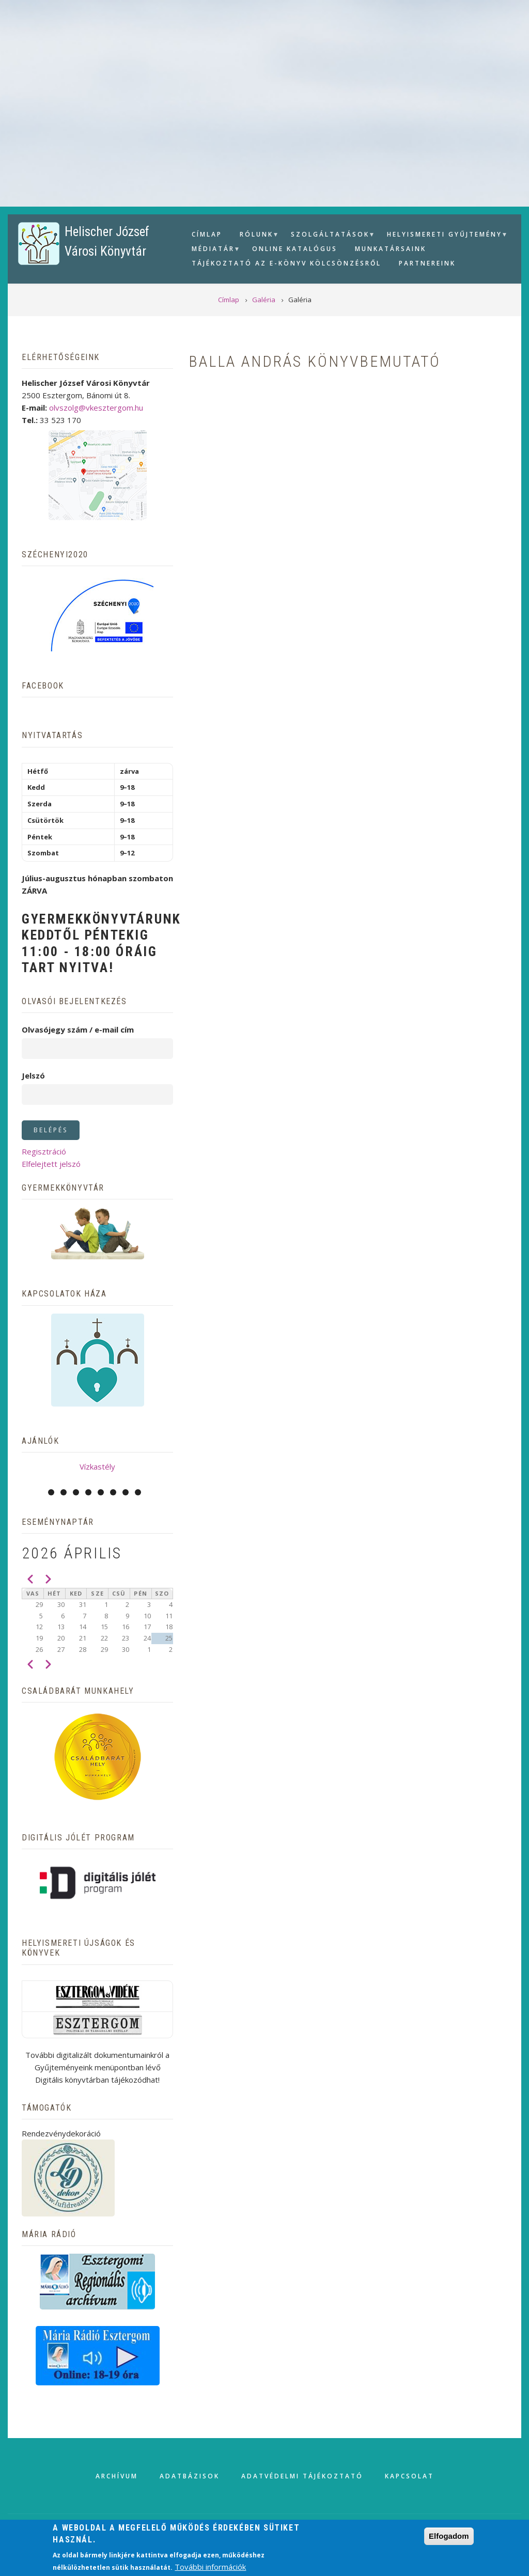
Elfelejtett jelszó (51, 1164)
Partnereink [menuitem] (427, 263)
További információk (210, 2567)
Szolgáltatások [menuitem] (329, 236)
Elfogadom (449, 2536)
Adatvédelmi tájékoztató (302, 2476)
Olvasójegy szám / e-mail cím (78, 1029)
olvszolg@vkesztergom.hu (96, 407)
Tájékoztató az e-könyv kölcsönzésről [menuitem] (286, 263)
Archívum (117, 2476)
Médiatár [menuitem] (212, 250)
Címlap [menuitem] (207, 234)
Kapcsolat (409, 2476)
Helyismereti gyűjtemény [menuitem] (443, 236)
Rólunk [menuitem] (255, 236)
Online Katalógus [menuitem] (294, 248)
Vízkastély (97, 1466)
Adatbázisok (190, 2476)
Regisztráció (44, 1151)
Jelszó (33, 1075)
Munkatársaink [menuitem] (390, 248)
